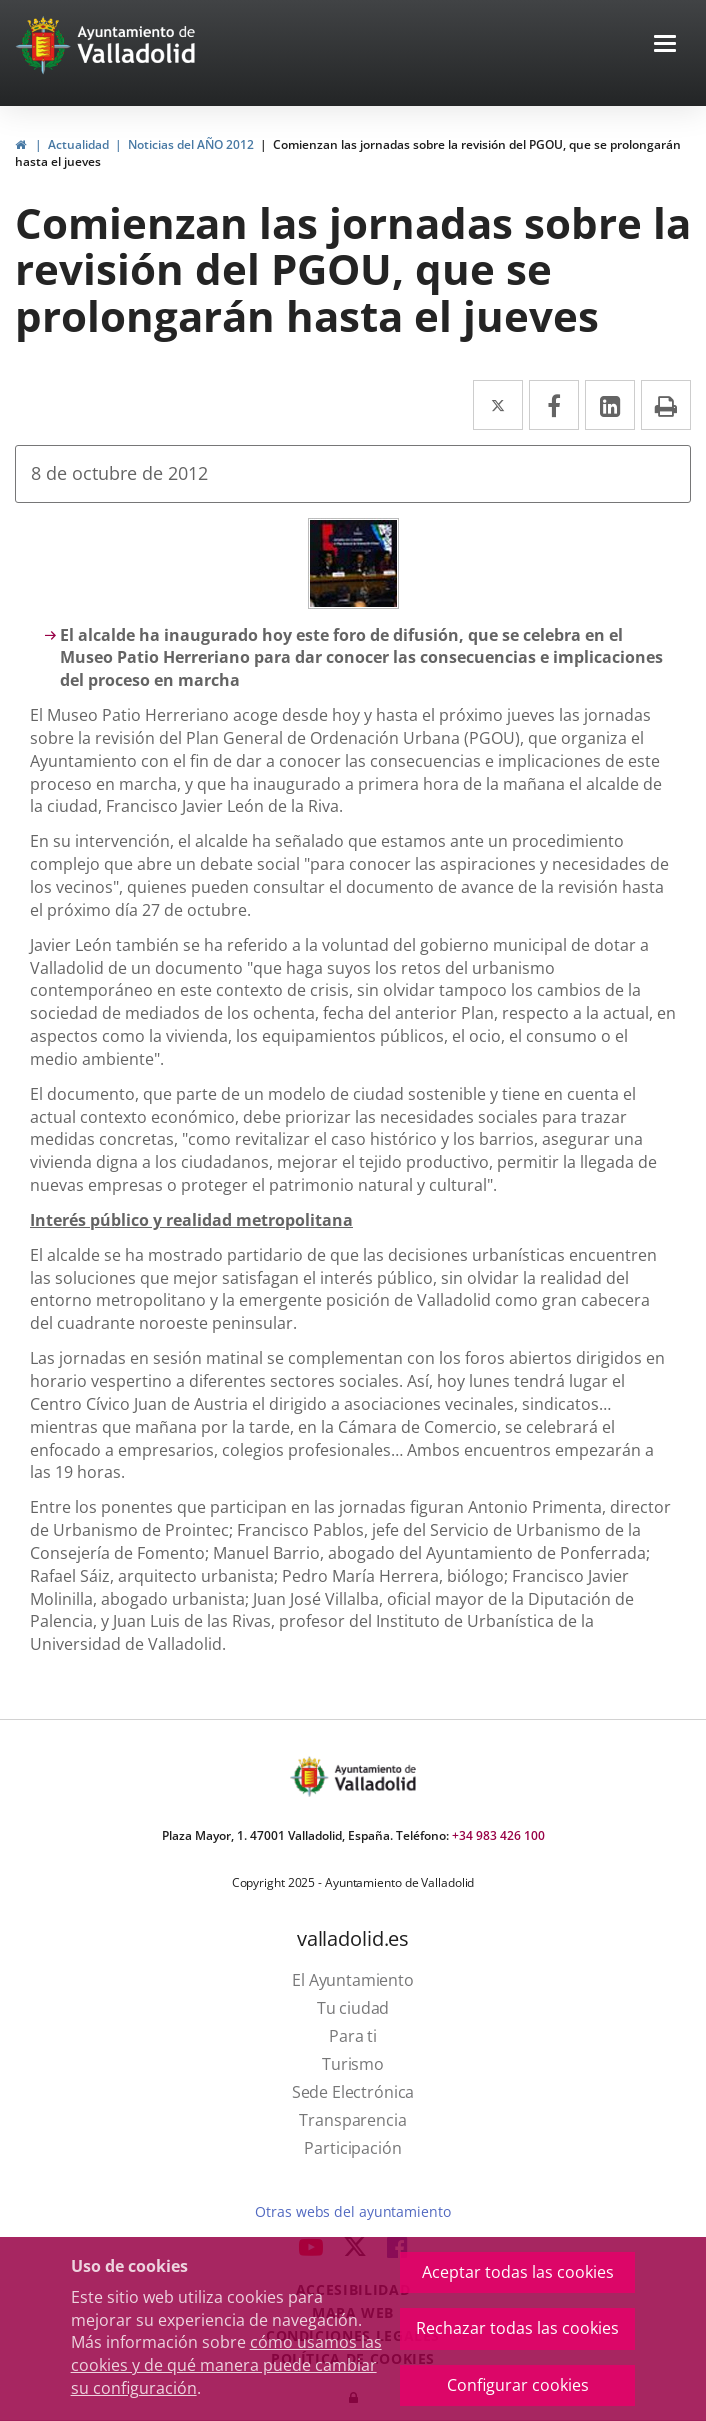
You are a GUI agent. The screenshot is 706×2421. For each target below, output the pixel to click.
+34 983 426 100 (498, 1835)
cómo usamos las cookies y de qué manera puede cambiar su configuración (226, 2365)
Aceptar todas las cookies (518, 2272)
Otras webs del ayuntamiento (352, 2211)
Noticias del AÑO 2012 (191, 144)
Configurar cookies (518, 2385)
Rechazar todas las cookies (517, 2328)
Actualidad (78, 144)
